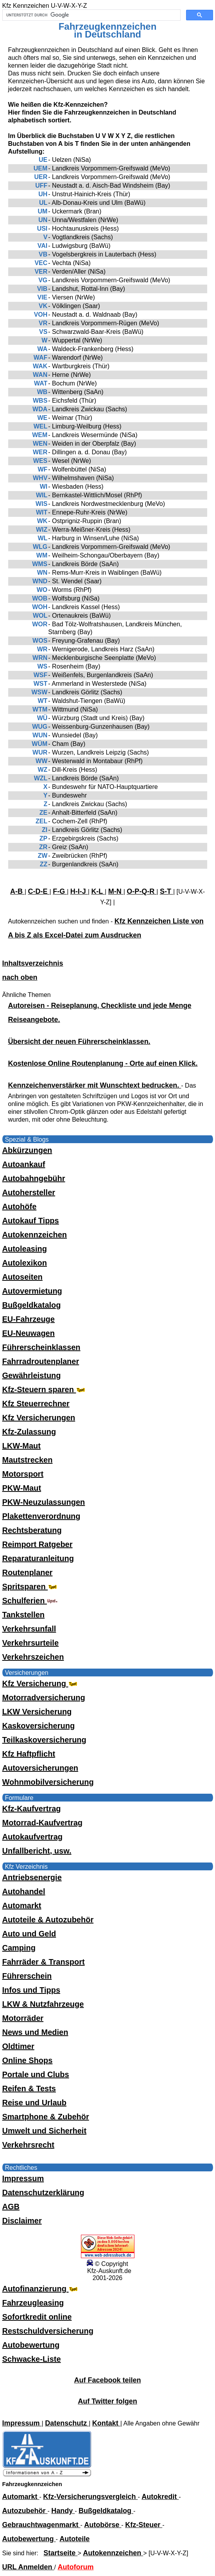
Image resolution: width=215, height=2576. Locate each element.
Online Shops (27, 2060)
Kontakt (106, 2423)
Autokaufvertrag (32, 1836)
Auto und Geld (29, 1933)
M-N (116, 891)
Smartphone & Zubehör (45, 2116)
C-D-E (39, 891)
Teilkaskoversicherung (44, 1739)
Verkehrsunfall (29, 1628)
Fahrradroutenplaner (40, 1361)
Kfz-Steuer (143, 2525)
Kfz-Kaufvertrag (31, 1808)
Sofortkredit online (37, 2316)
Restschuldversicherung (47, 2331)
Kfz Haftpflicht (29, 1754)
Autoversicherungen (40, 1768)
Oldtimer (18, 2046)
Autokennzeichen (34, 1234)
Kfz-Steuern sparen (44, 1389)
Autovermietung (32, 1291)
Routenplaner (27, 1572)
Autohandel (23, 1891)
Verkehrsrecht (28, 2144)
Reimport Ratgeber (37, 1544)
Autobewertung (31, 2345)
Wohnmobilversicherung (48, 1782)
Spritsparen (30, 1586)
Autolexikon (24, 1262)
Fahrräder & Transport (43, 1962)
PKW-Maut (21, 1488)
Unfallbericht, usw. (37, 1850)
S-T (166, 891)
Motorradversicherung (43, 1697)
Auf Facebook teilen (107, 2380)
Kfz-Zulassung (29, 1431)
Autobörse (102, 2525)
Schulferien (30, 1600)
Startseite (60, 2553)
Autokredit (160, 2497)
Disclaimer (22, 2220)
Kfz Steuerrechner (36, 1403)
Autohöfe (19, 1206)
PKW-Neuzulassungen (43, 1502)
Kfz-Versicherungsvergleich (90, 2497)
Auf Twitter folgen (107, 2401)
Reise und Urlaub (34, 2102)
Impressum (23, 2178)
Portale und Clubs (35, 2074)
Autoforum (75, 2567)
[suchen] (90, 15)
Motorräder (23, 2018)
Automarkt (21, 1905)
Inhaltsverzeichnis (32, 963)
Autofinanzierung (41, 2288)
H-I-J (79, 891)
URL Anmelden (28, 2567)
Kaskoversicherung (38, 1725)
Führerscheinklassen (41, 1347)
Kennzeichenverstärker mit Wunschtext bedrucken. (94, 1085)
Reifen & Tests (29, 2088)
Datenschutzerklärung (43, 2192)
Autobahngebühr (33, 1178)
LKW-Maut (21, 1445)
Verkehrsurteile (30, 1642)
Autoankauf (23, 1164)
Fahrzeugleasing (33, 2302)
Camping (19, 1947)
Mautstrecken (27, 1460)
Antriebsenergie (32, 1877)
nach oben (20, 977)
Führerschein (27, 1976)
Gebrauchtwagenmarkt (41, 2525)
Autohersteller (29, 1192)
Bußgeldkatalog (31, 1305)
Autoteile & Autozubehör (48, 1919)
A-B (17, 891)
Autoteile (74, 2539)
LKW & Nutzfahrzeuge (43, 2004)
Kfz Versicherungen (38, 1417)
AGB (11, 2206)
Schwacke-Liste (31, 2359)
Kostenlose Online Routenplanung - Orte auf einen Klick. (103, 1063)
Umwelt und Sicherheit (44, 2130)
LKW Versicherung (37, 1711)
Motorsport (23, 1474)
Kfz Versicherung (40, 1683)
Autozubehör (25, 2511)
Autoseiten (22, 1277)
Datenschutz (67, 2423)
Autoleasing (24, 1248)
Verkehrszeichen (33, 1657)
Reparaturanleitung (38, 1558)
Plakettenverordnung (41, 1516)
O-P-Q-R (141, 891)
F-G (60, 891)
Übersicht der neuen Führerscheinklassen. (79, 1041)
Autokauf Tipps (30, 1220)
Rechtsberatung (32, 1530)
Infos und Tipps (31, 1990)
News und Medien (35, 2032)
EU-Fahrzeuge (28, 1319)
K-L (98, 891)
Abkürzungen (27, 1150)
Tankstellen (23, 1614)
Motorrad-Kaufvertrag (42, 1822)
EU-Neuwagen (28, 1333)
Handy (63, 2511)
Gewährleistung (31, 1375)
